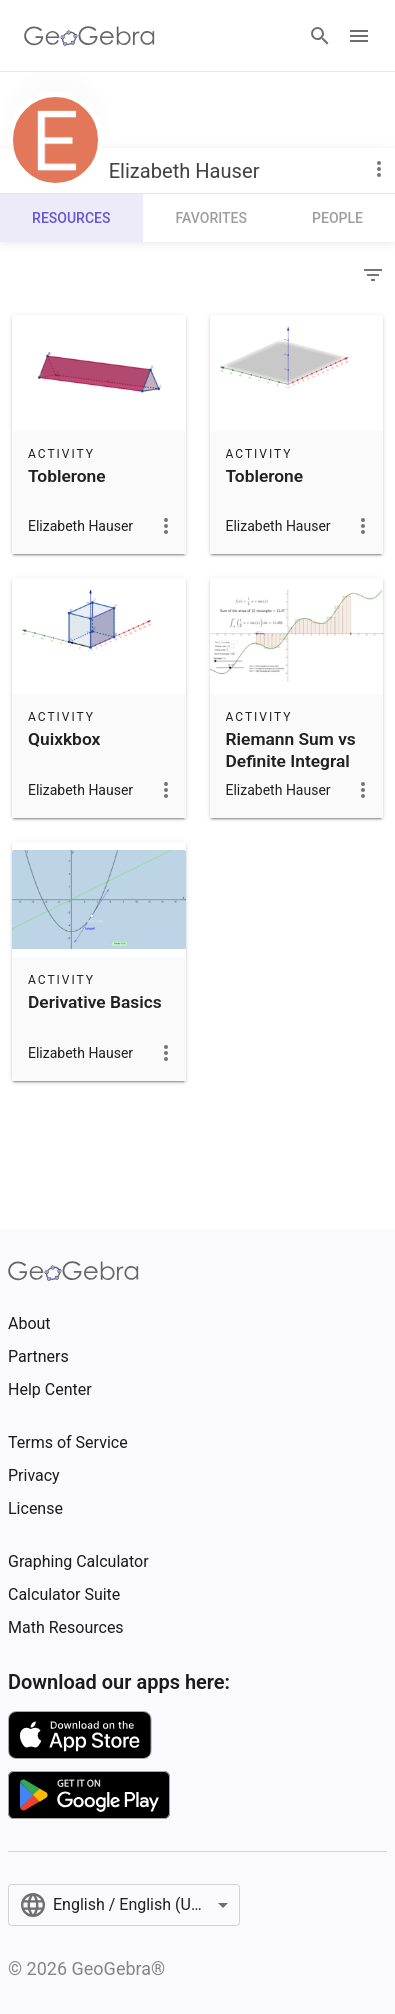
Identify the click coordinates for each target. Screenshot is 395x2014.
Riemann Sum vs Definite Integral (291, 750)
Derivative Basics (95, 1002)
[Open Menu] (359, 36)
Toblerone (67, 476)
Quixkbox (64, 739)
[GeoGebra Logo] (89, 36)
